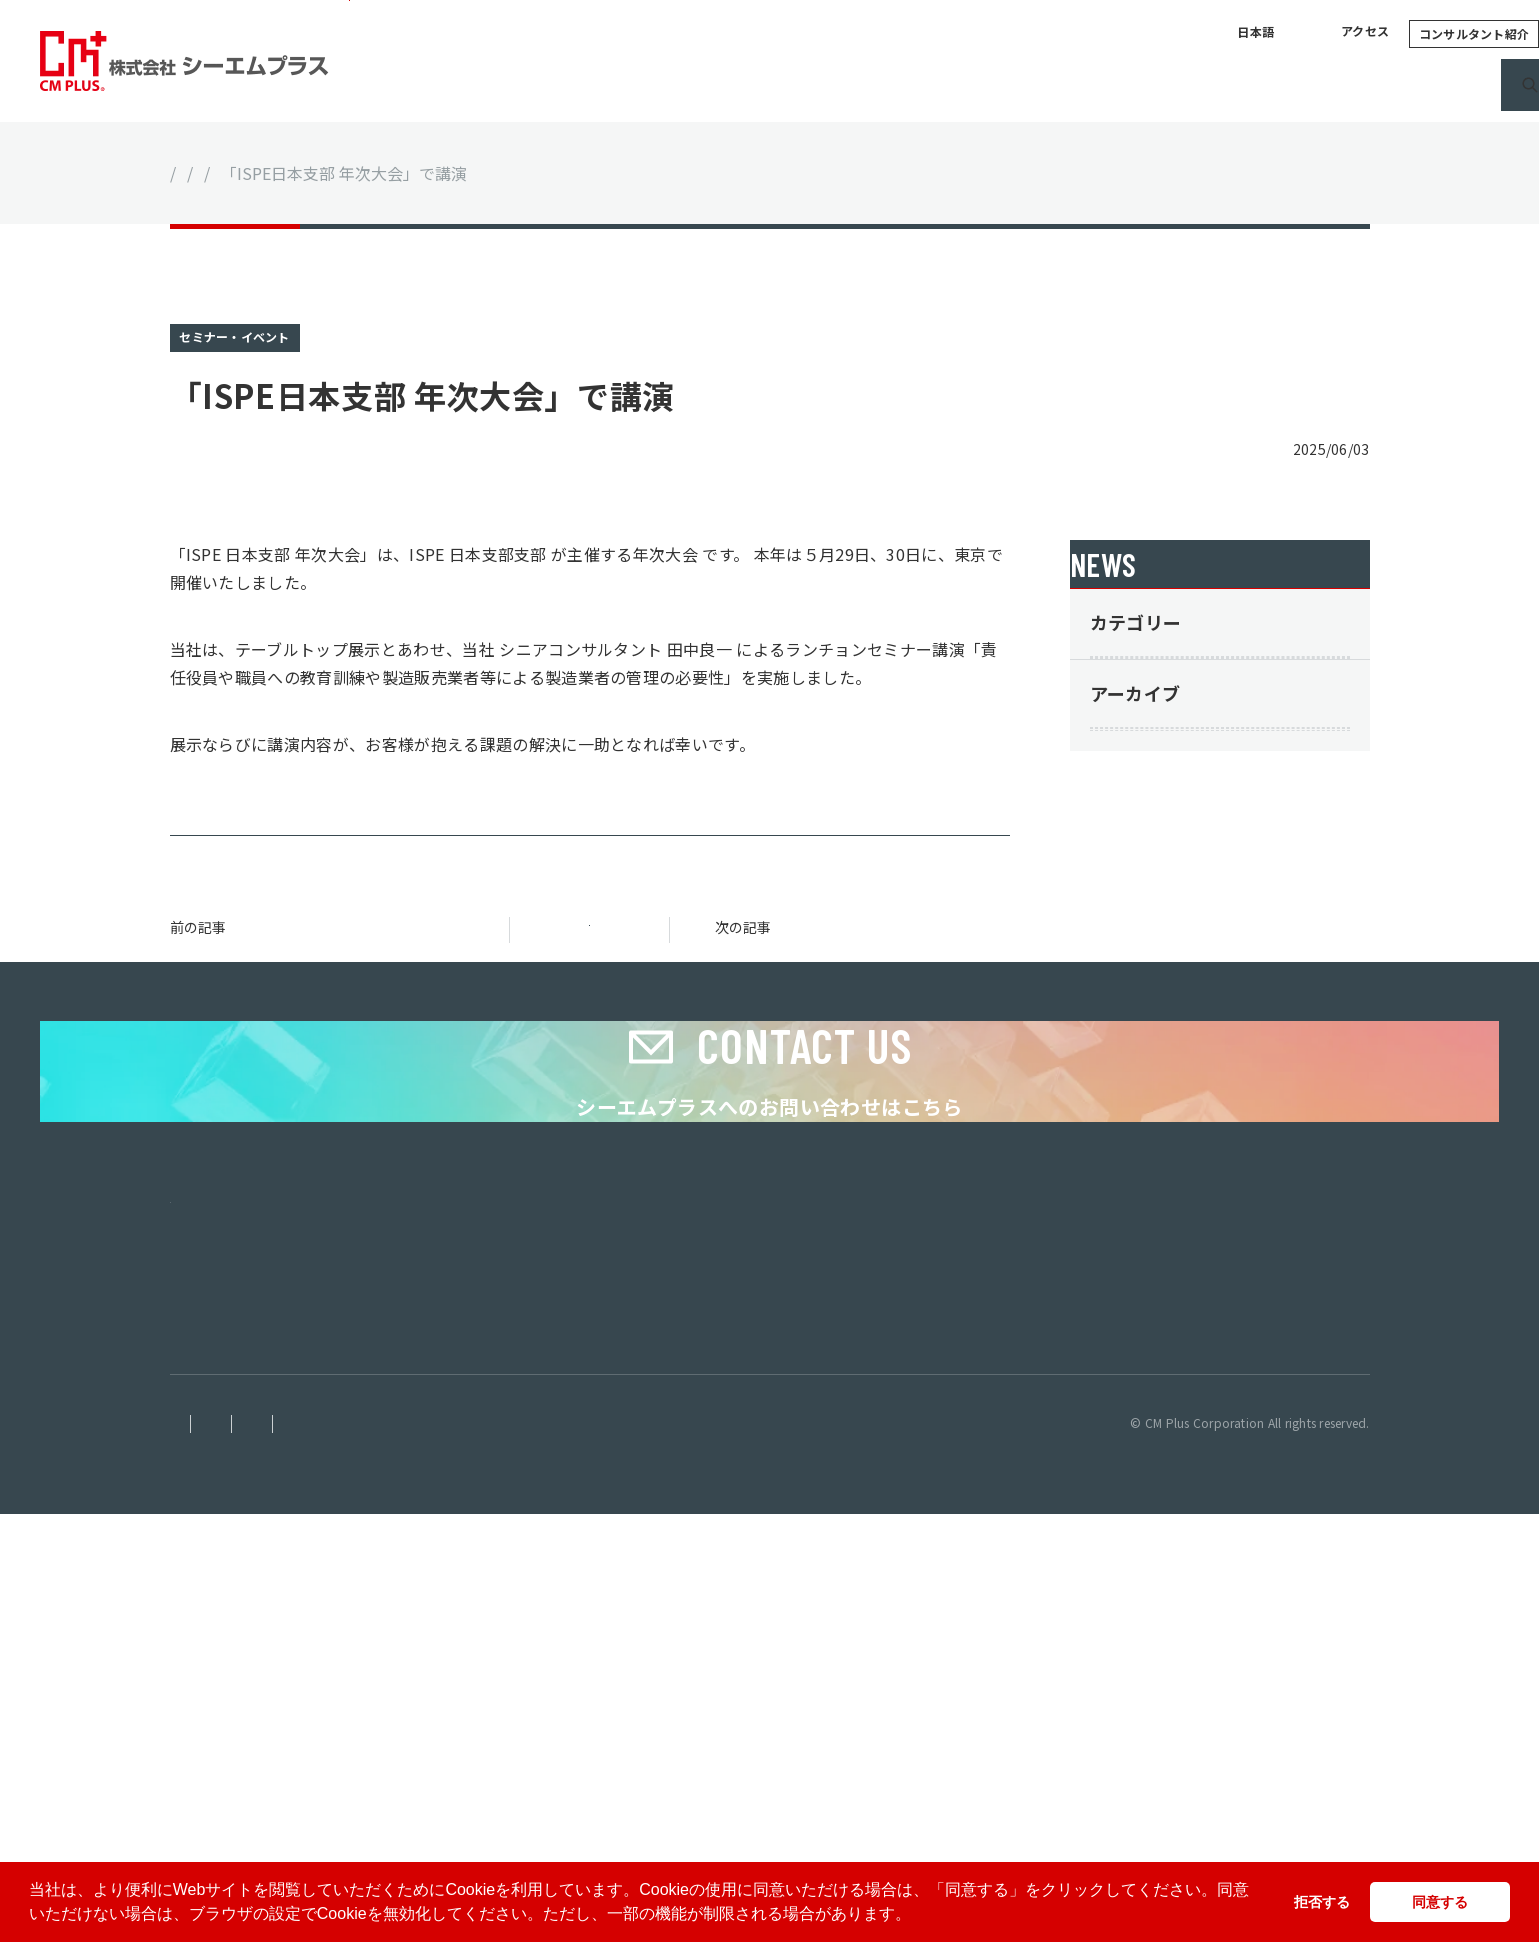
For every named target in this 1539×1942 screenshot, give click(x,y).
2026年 (1160, 970)
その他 (1157, 847)
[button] (918, 1916)
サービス (887, 85)
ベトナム (196, 1732)
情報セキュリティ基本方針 (471, 1851)
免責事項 (194, 1851)
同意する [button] (1440, 1902)
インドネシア (210, 1752)
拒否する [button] (1322, 1902)
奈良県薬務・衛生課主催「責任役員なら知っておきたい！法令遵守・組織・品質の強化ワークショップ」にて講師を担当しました (849, 978)
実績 (976, 85)
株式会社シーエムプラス (242, 1693)
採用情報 (1258, 85)
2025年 (1160, 1025)
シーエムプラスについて (725, 85)
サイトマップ (621, 1851)
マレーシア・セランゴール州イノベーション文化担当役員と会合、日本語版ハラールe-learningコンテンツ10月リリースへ (330, 978)
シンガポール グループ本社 (255, 1713)
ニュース (1153, 85)
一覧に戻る (590, 969)
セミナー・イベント (409, 173)
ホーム (194, 173)
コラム (1056, 85)
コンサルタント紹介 (1284, 33)
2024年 (1160, 1080)
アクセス (1175, 33)
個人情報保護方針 (308, 1851)
